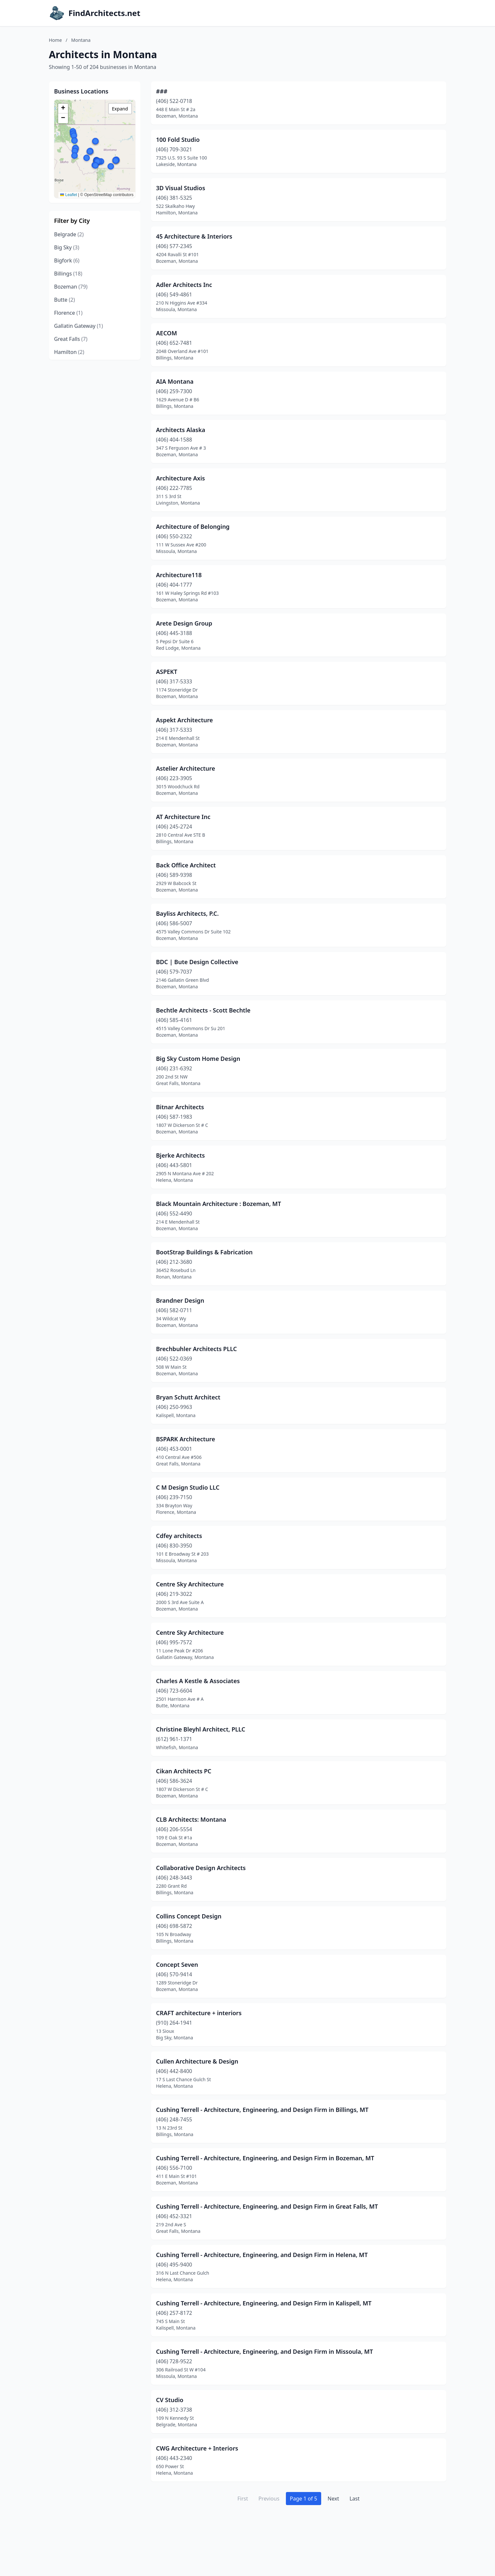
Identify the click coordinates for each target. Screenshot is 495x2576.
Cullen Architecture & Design (197, 2061)
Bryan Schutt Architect (188, 1397)
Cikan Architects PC (183, 1771)
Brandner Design (180, 1300)
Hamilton (69, 352)
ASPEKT (166, 672)
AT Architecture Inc (183, 817)
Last (355, 2498)
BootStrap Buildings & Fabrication (204, 1252)
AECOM (166, 333)
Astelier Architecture (185, 768)
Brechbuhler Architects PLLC (196, 1349)
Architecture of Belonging (193, 526)
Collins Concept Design (189, 1916)
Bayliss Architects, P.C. (187, 913)
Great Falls (71, 339)
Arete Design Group (184, 623)
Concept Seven (177, 1964)
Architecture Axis (180, 478)
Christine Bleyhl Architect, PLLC (200, 1729)
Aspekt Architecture (184, 720)
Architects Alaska (181, 430)
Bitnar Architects (180, 1107)
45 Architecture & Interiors (194, 236)
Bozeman (71, 286)
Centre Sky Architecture (190, 1584)
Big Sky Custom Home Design (198, 1058)
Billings (68, 273)
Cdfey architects (179, 1536)
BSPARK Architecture (185, 1439)
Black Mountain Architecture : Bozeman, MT (218, 1204)
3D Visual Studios (180, 188)
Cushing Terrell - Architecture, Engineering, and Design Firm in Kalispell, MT (264, 2303)
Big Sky (66, 247)
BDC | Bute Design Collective (197, 962)
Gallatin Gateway (78, 325)
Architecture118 (179, 575)
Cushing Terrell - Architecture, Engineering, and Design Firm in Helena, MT (262, 2255)
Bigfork (67, 260)
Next (333, 2498)
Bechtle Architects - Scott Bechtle (203, 1010)
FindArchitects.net (104, 13)
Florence (68, 312)
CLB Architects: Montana (191, 1819)
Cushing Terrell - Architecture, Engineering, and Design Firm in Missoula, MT (264, 2351)
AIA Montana (175, 381)
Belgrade (69, 234)
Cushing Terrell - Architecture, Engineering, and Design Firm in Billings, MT (262, 2110)
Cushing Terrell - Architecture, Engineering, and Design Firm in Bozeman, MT (265, 2158)
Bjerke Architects (180, 1155)
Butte (64, 299)
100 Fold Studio (178, 139)
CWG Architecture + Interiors (197, 2448)
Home (55, 40)
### (162, 91)
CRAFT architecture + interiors (199, 2013)
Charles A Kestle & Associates (198, 1681)
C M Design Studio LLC (188, 1487)
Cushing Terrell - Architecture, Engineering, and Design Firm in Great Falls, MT (267, 2206)
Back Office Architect (186, 865)
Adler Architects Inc (184, 285)
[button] (74, 135)
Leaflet (68, 194)
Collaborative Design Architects (201, 1868)
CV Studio (170, 2400)
